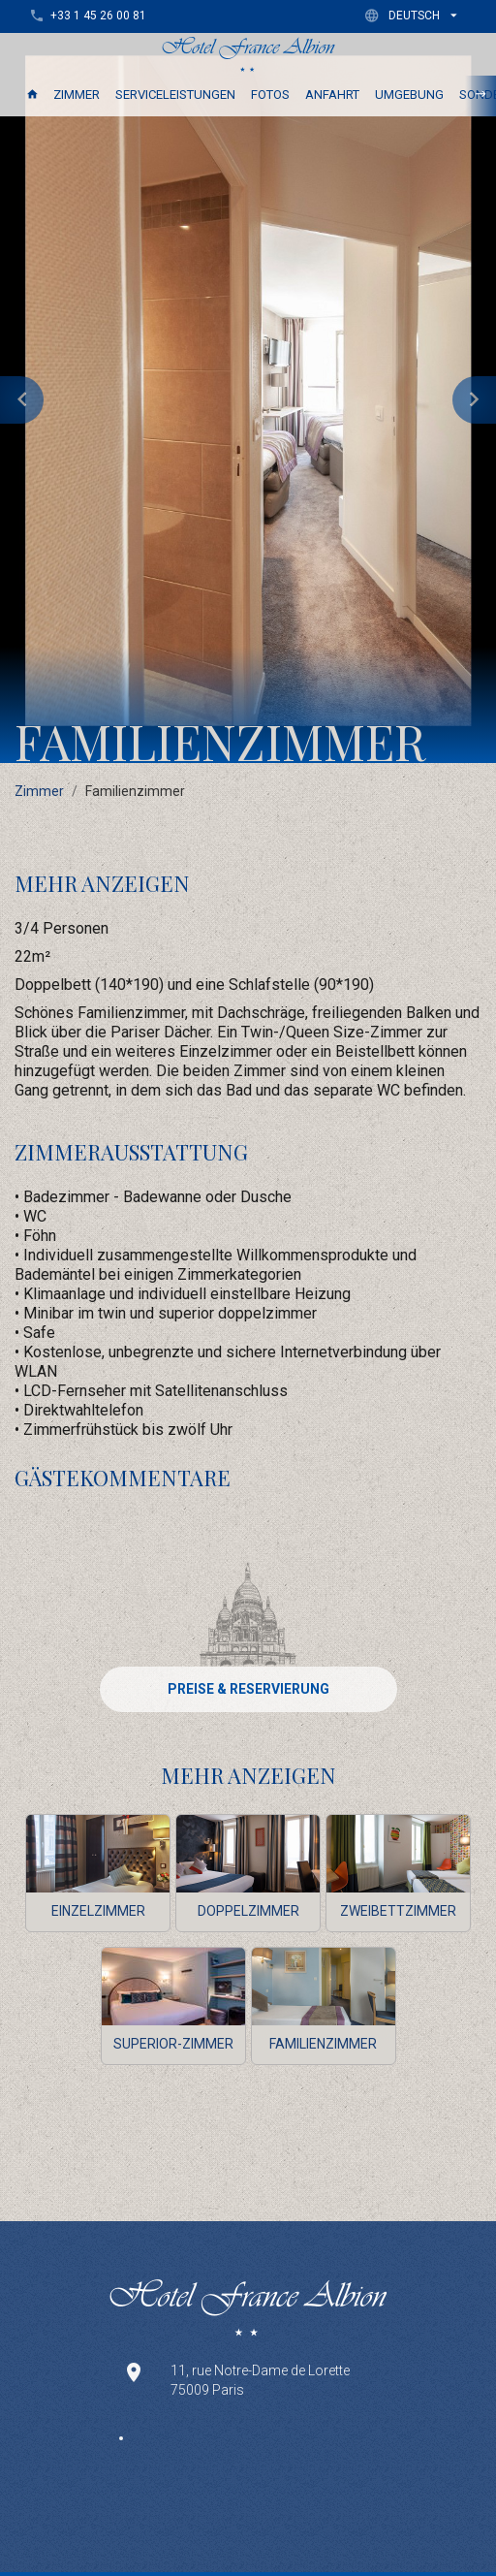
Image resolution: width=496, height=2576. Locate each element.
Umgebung (409, 94)
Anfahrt (332, 94)
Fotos (270, 94)
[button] (415, 15)
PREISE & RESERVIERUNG (248, 1689)
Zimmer (76, 94)
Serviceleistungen (175, 94)
